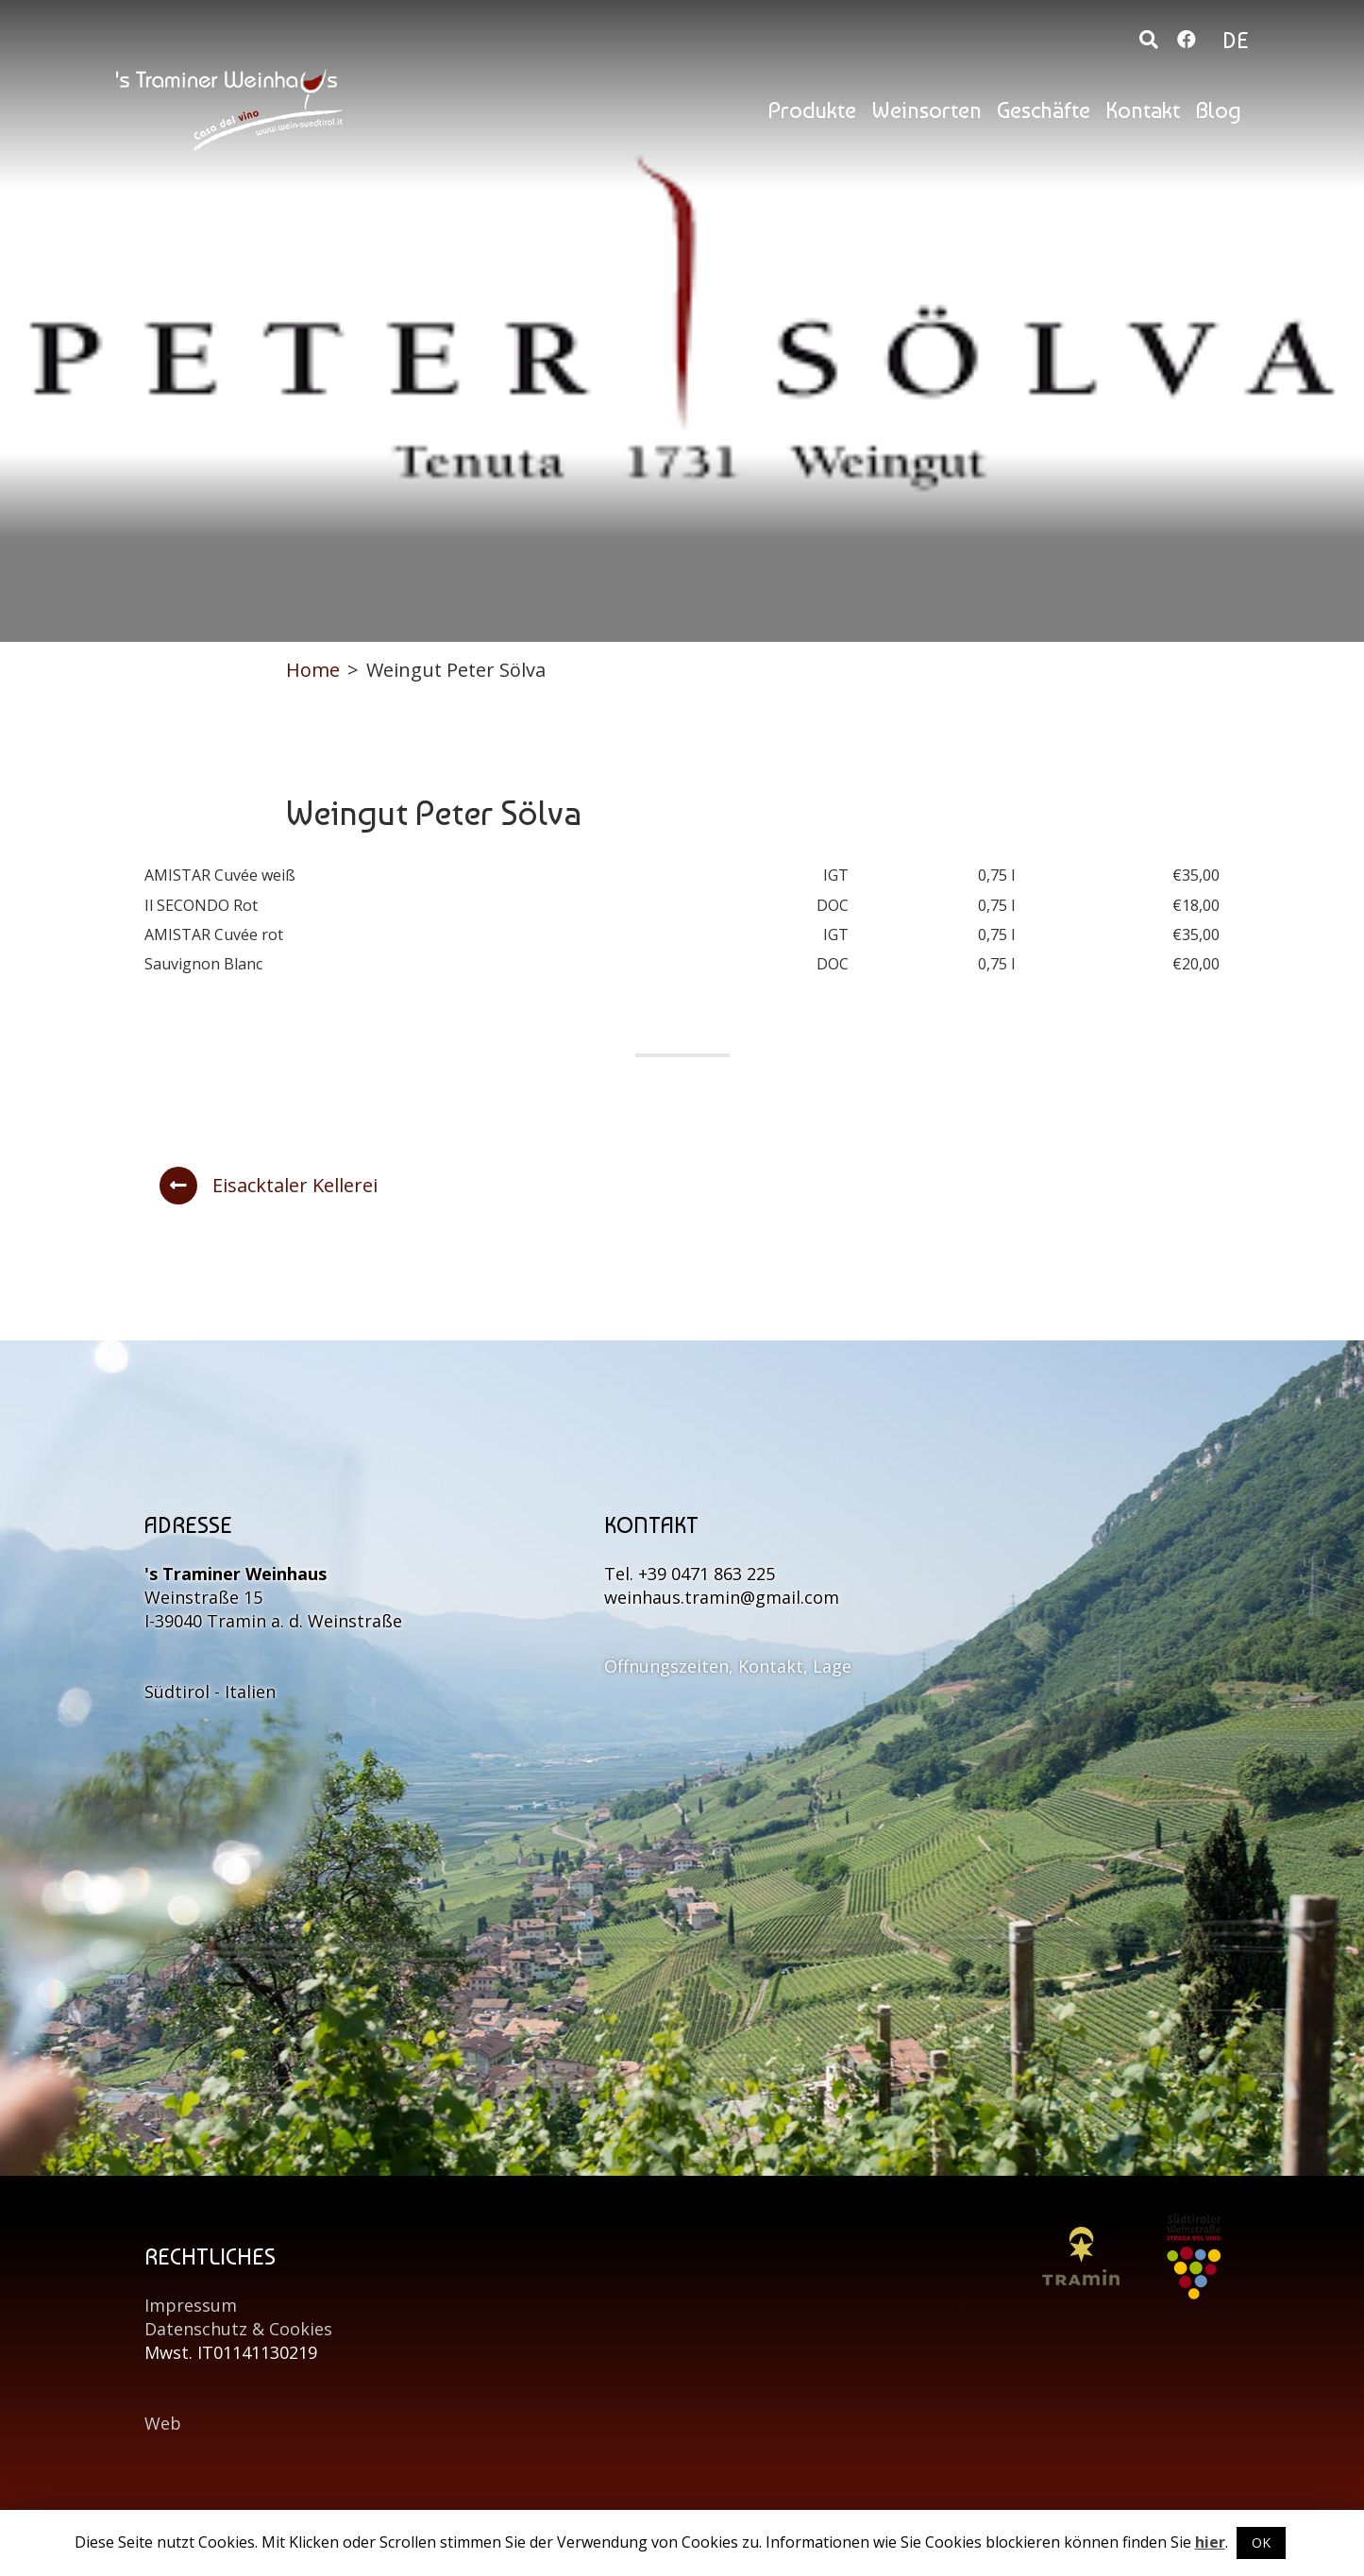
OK (1261, 2542)
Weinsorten (926, 110)
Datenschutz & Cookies (238, 2328)
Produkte (811, 110)
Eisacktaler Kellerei (269, 1185)
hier (1210, 2542)
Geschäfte (1043, 110)
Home (313, 669)
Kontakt (1142, 110)
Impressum (190, 2305)
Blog (1218, 110)
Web (162, 2423)
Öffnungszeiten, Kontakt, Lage (727, 1666)
